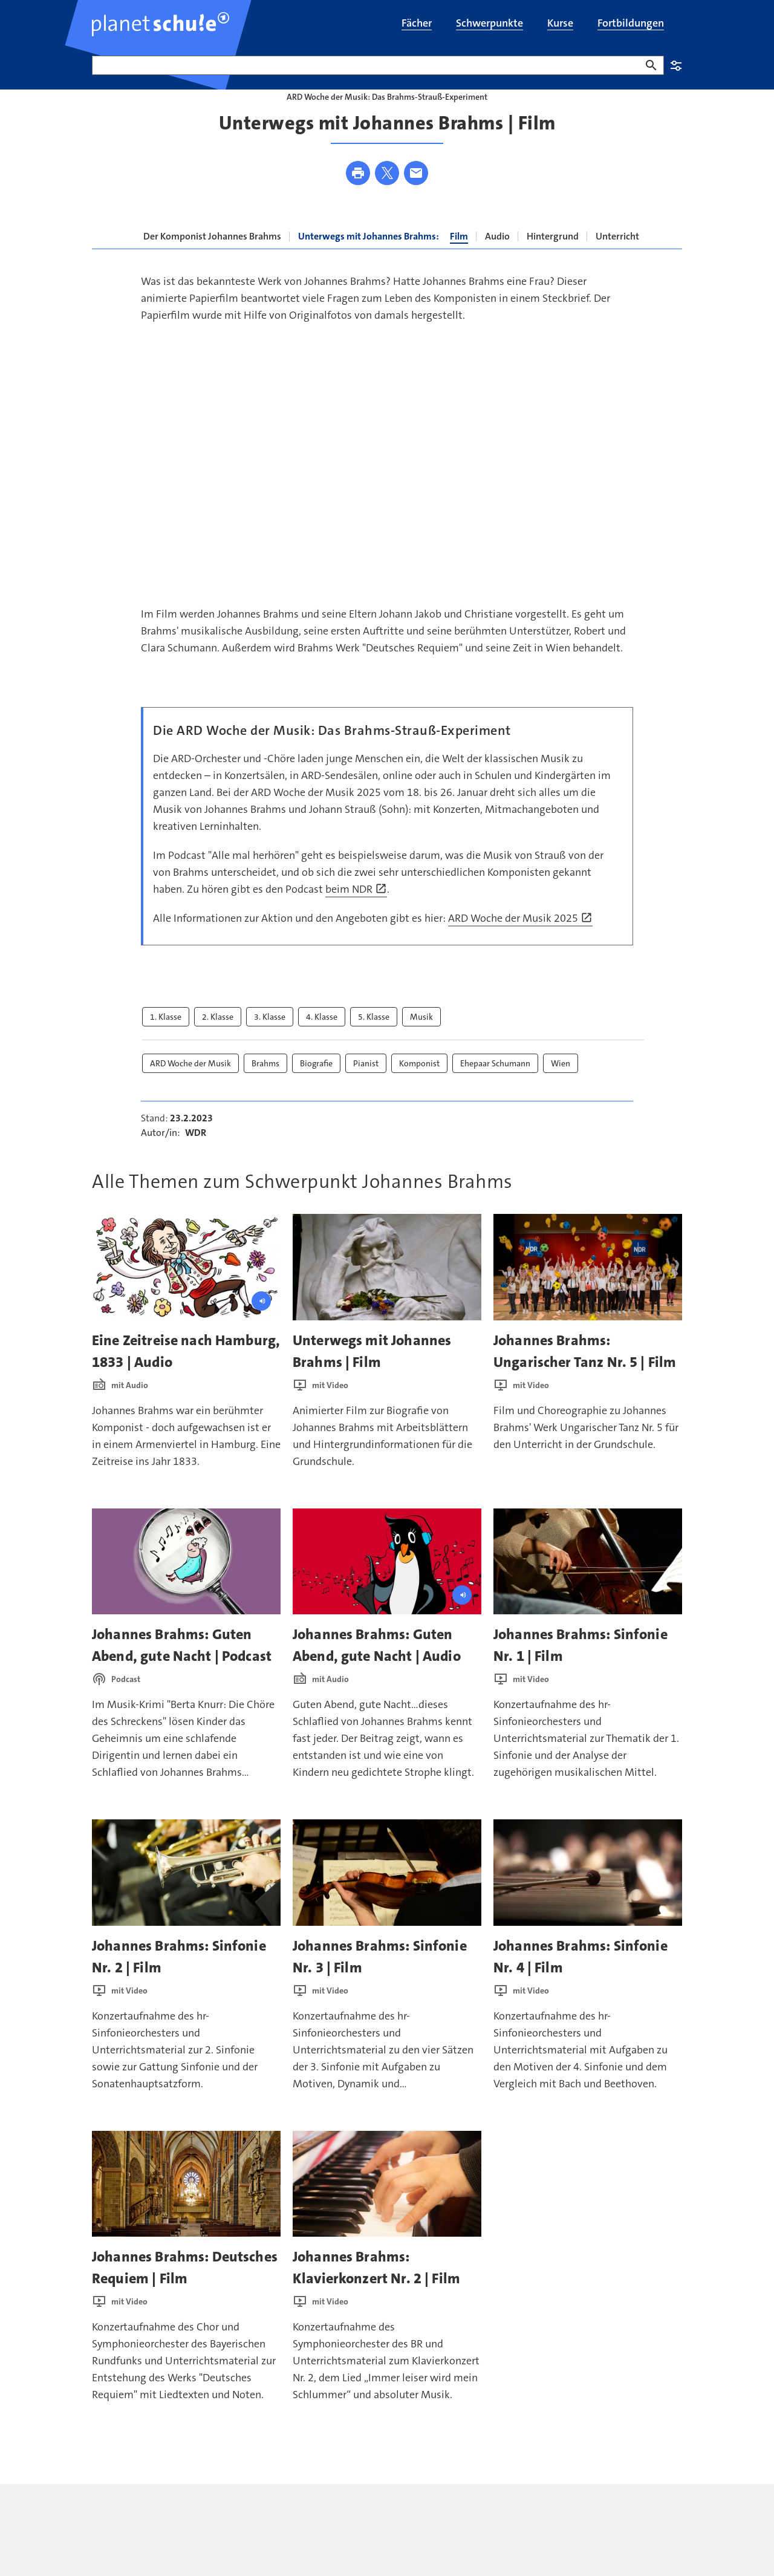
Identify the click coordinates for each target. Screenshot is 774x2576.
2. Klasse (217, 1040)
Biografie (316, 1086)
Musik (421, 1040)
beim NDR (356, 912)
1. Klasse (165, 1040)
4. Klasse (321, 1040)
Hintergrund (553, 260)
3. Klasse (269, 1040)
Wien (560, 1086)
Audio (497, 260)
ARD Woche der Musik (190, 1086)
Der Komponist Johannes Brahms (212, 260)
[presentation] (186, 1291)
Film (459, 260)
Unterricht (617, 260)
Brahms (265, 1086)
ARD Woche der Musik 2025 (520, 941)
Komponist (419, 1086)
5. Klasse (373, 1040)
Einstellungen (676, 65)
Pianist (366, 1086)
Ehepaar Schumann (495, 1086)
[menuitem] (417, 24)
